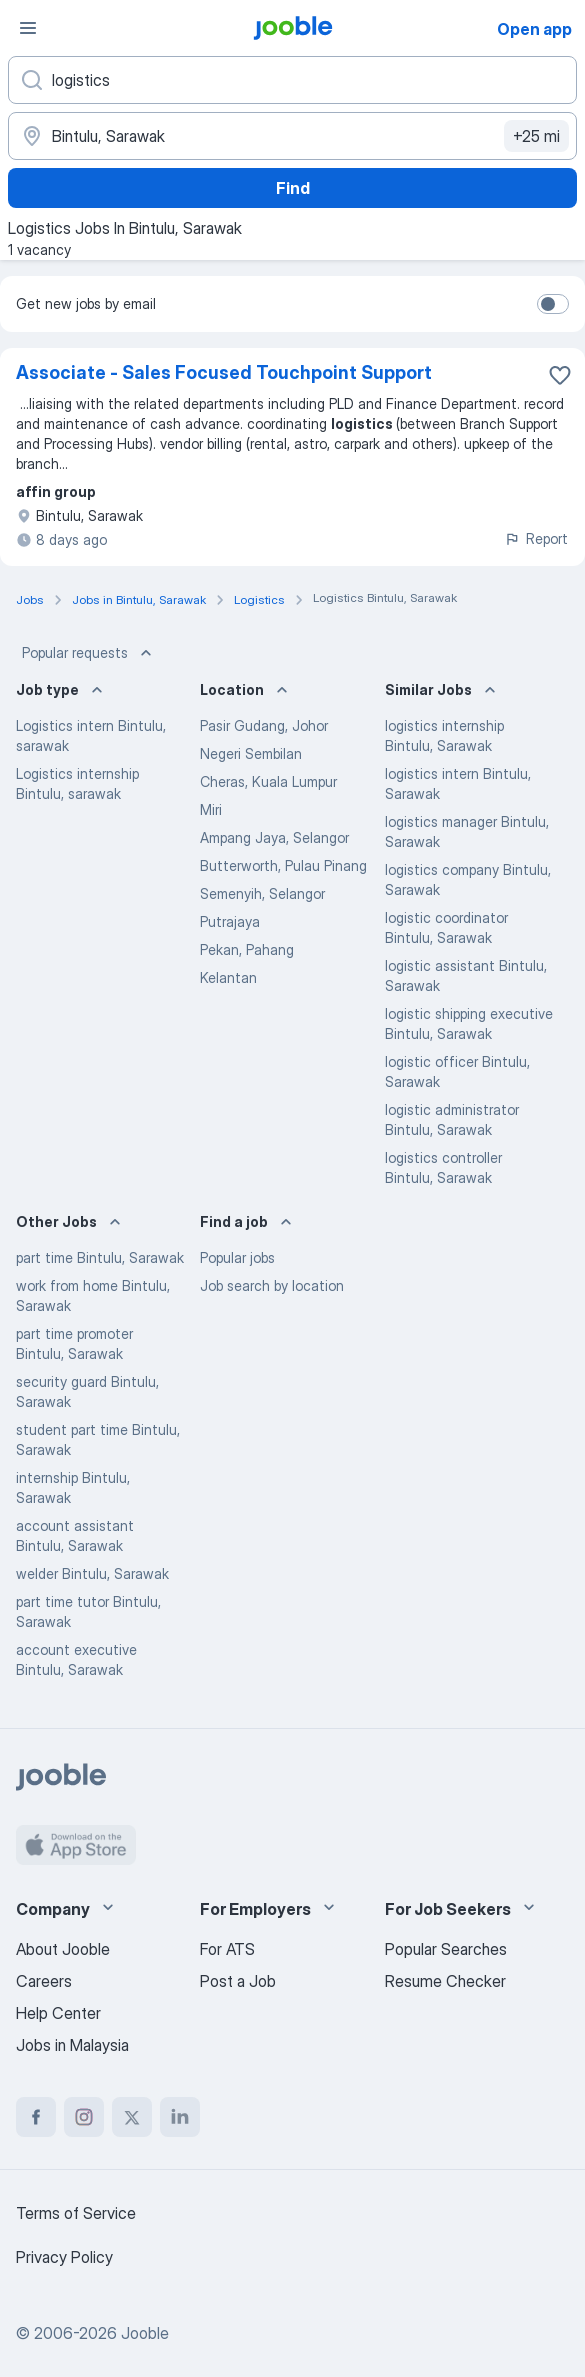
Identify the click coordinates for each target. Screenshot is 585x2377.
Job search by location (272, 1285)
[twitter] (132, 2117)
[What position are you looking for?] (292, 80)
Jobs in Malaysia (72, 2045)
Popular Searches (446, 1949)
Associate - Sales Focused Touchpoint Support (224, 372)
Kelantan (228, 977)
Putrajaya (230, 921)
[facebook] (36, 2117)
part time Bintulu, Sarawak (100, 1257)
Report (536, 538)
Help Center (58, 2013)
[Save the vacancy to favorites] (560, 375)
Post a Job (238, 1981)
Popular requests (89, 653)
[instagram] (84, 2117)
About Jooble (63, 1949)
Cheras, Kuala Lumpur (268, 781)
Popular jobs (237, 1257)
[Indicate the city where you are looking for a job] (292, 136)
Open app (534, 29)
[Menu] (28, 28)
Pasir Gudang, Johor (264, 725)
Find (293, 188)
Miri (211, 809)
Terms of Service (76, 2213)
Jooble (145, 2333)
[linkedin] (180, 2117)
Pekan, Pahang (247, 949)
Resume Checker (445, 1981)
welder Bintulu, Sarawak (92, 1573)
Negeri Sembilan (251, 753)
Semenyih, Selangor (262, 893)
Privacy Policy (64, 2257)
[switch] (553, 304)
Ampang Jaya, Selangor (274, 837)
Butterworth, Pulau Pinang (283, 865)
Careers (44, 1981)
